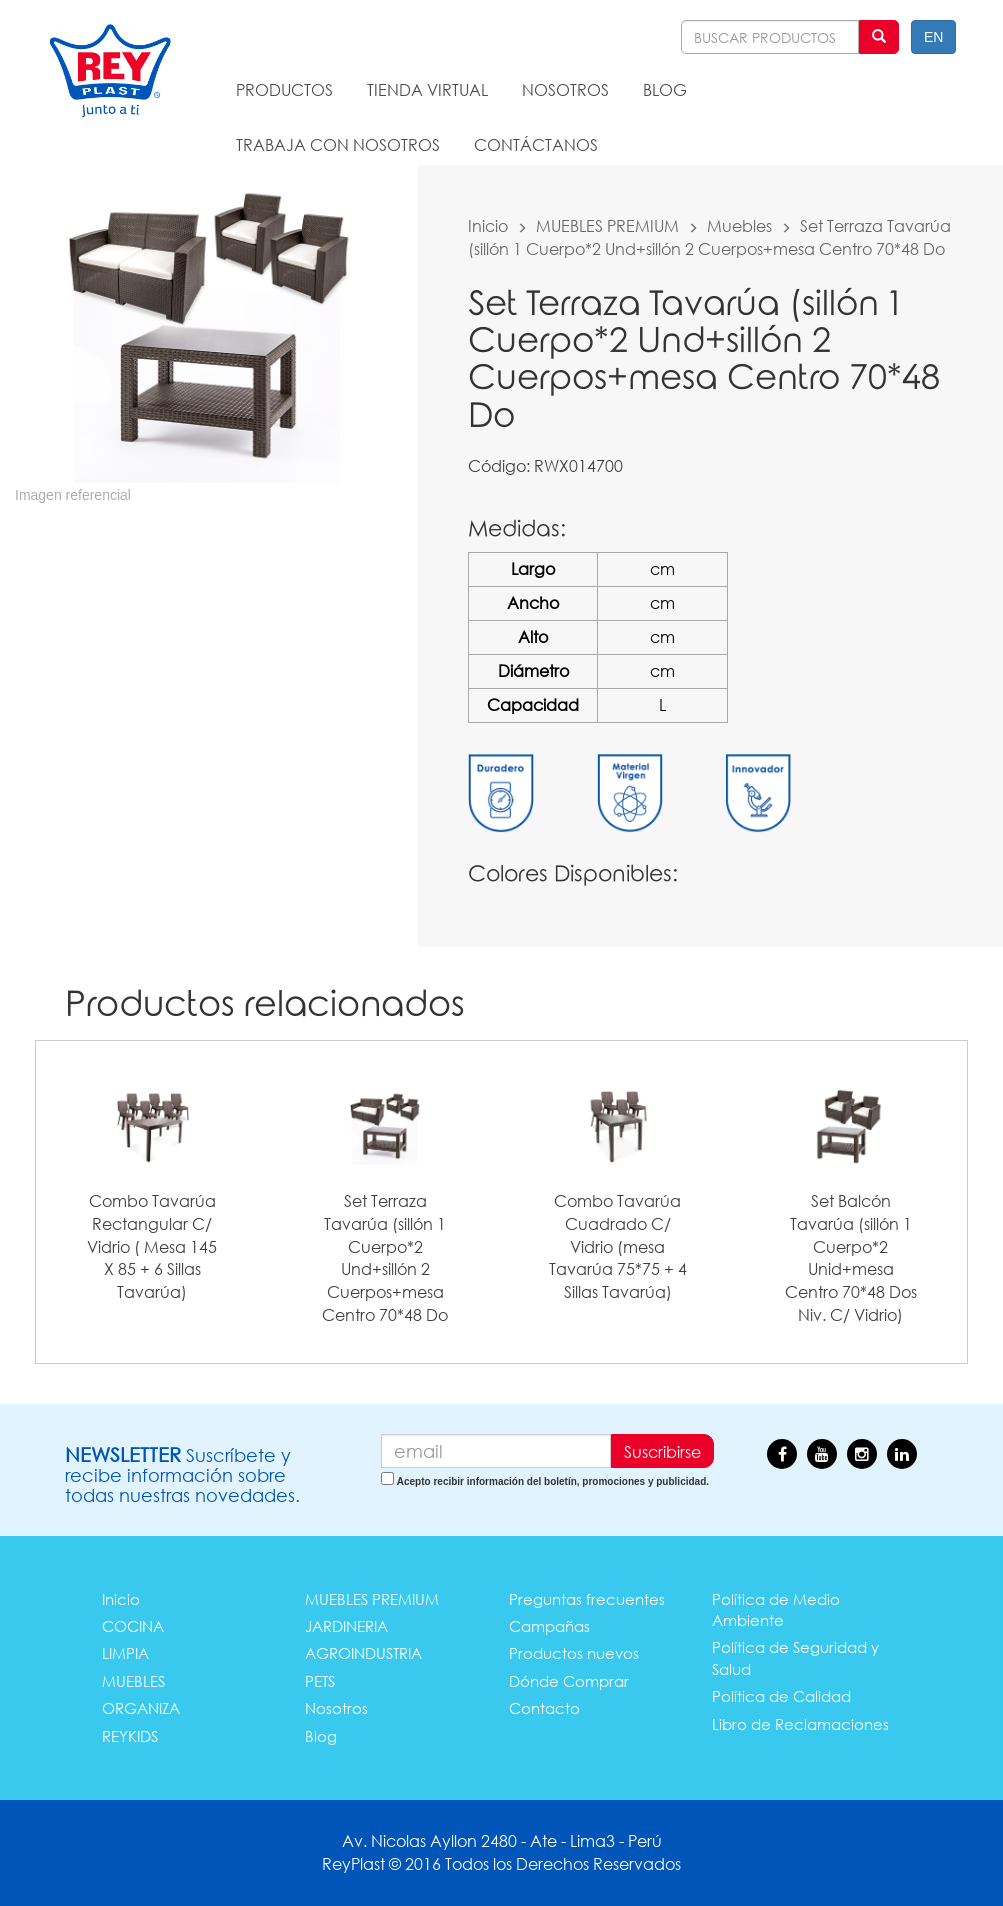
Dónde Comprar (569, 1681)
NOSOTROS (565, 89)
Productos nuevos (574, 1653)
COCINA (133, 1626)
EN (933, 37)
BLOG (665, 89)
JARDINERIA (346, 1626)
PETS (320, 1681)
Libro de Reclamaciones (800, 1724)
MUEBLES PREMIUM (607, 225)
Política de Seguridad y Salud (795, 1657)
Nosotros (336, 1708)
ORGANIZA (141, 1708)
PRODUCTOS (284, 89)
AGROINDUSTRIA (363, 1653)
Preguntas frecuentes (587, 1599)
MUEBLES (133, 1681)
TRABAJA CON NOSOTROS (338, 144)
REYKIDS (130, 1736)
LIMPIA (125, 1653)
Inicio (488, 225)
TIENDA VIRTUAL (427, 89)
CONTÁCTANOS (536, 144)
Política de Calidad (781, 1696)
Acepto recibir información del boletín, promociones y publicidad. (553, 1481)
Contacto (544, 1708)
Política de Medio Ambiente (776, 1609)
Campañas (549, 1626)
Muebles (739, 225)
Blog (321, 1736)
